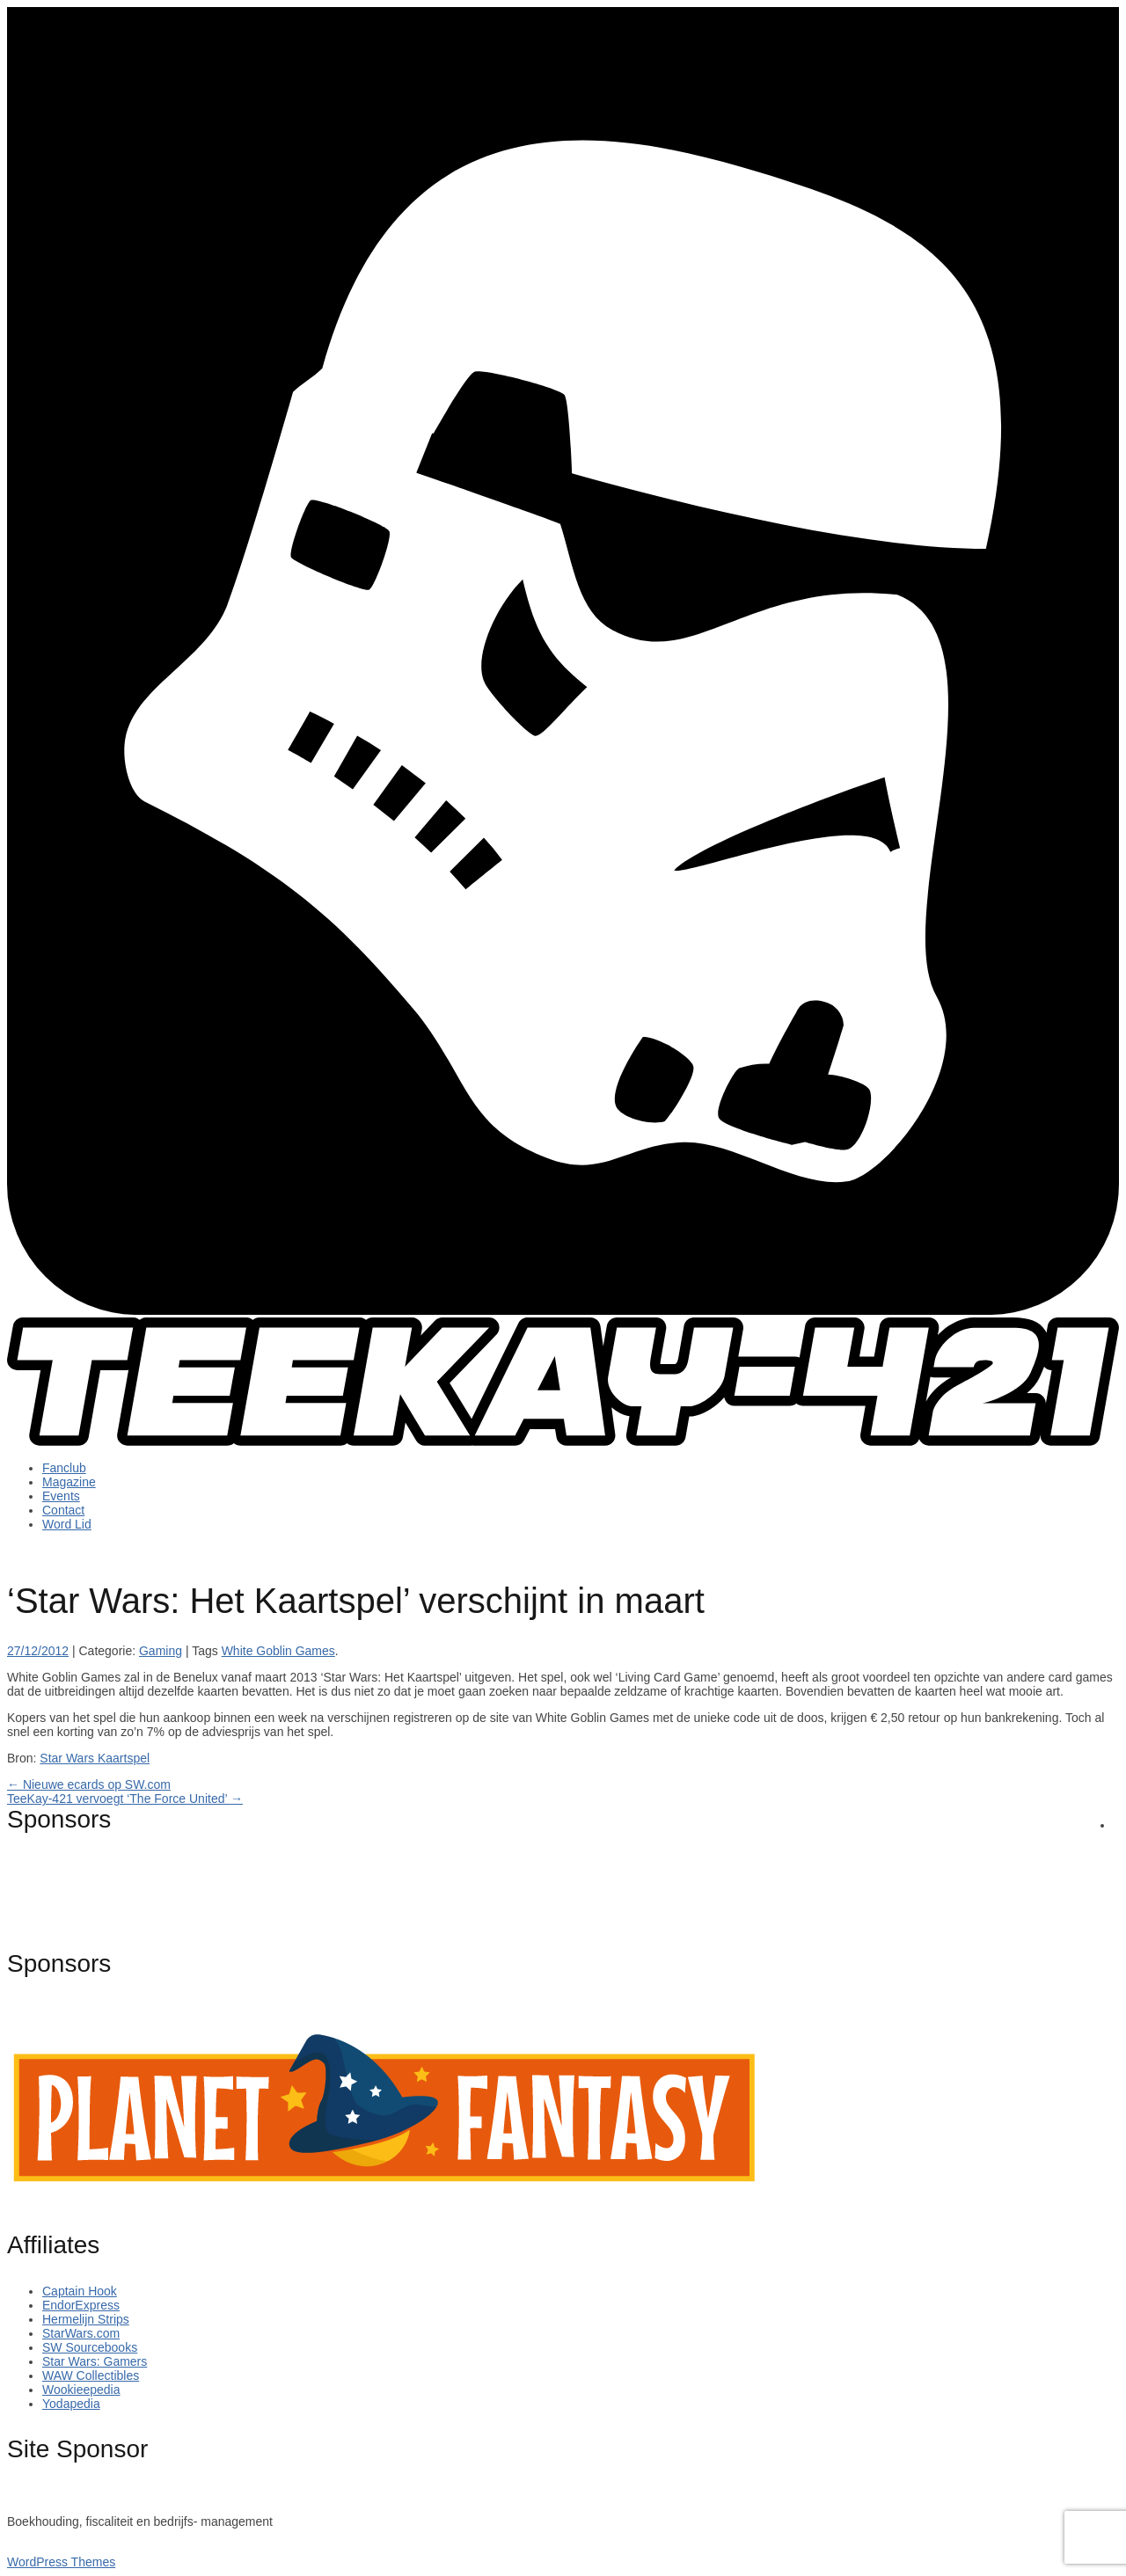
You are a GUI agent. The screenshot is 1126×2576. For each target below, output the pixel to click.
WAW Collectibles (90, 2375)
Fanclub (64, 1468)
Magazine (69, 1482)
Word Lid (66, 1524)
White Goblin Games (278, 1651)
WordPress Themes (61, 2562)
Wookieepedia (81, 2390)
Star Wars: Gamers (94, 2361)
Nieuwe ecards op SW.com (89, 1784)
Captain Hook (79, 2291)
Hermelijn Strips (85, 2319)
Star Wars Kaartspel (95, 1758)
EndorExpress (81, 2305)
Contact (63, 1510)
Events (61, 1496)
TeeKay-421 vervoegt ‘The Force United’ (125, 1799)
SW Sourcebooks (89, 2347)
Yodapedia (71, 2404)
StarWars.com (81, 2333)
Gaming (160, 1651)
